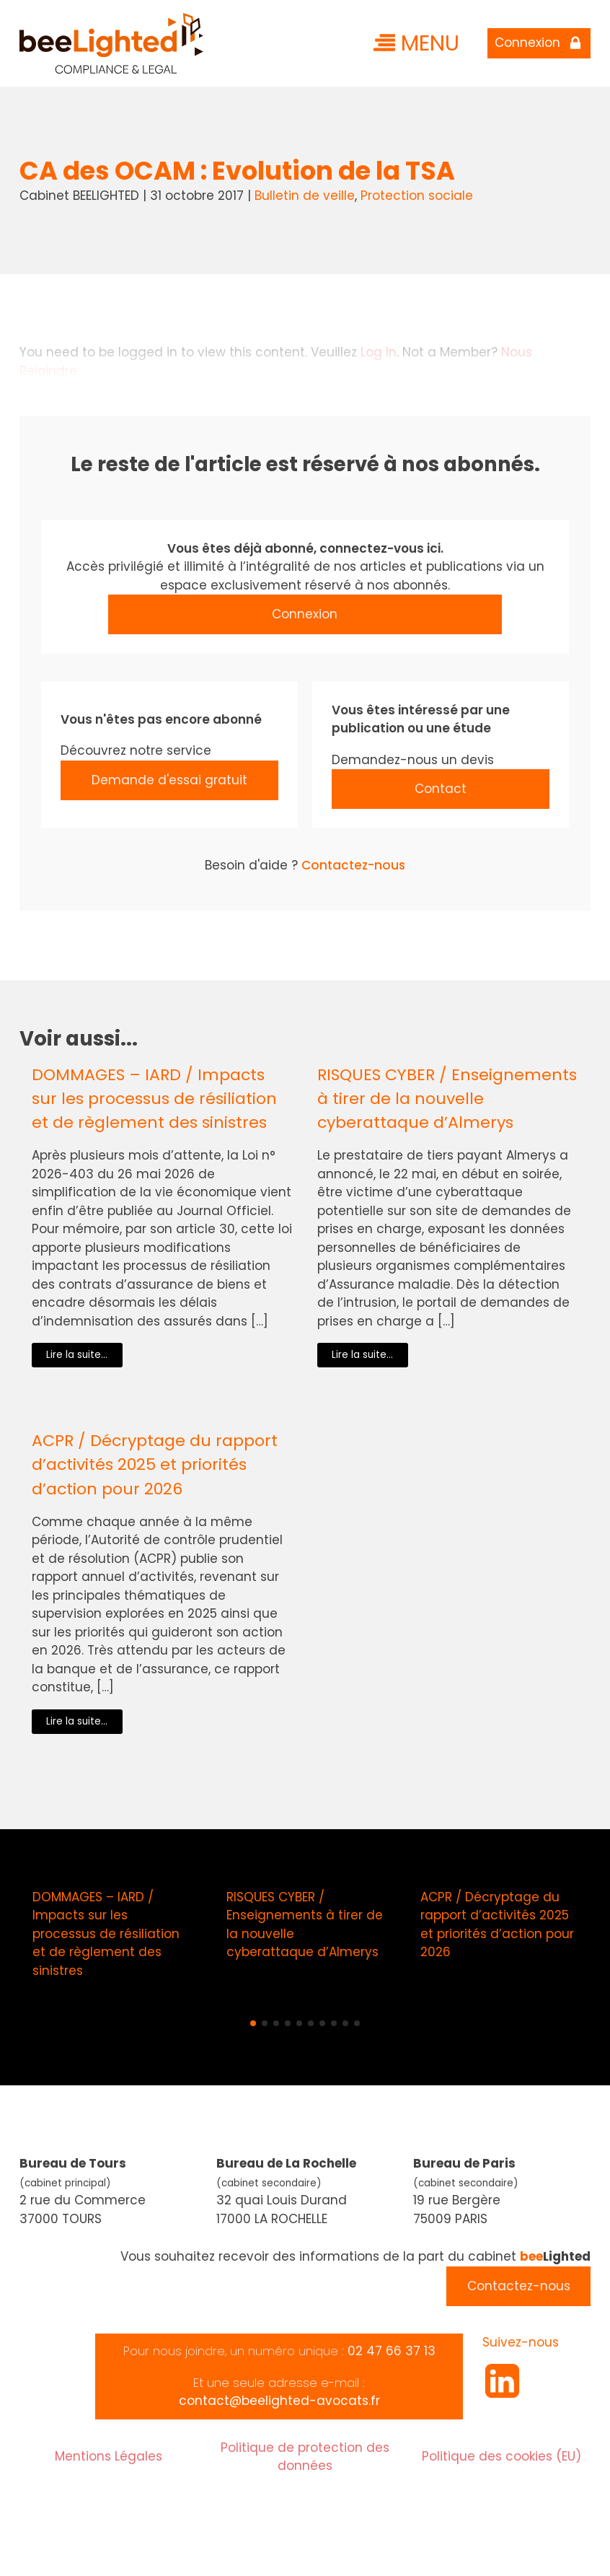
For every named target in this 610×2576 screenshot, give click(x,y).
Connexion (304, 614)
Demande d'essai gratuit (169, 780)
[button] (253, 2023)
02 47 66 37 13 (392, 2351)
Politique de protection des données (305, 2457)
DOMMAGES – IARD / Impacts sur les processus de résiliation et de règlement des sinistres (154, 1099)
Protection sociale (417, 195)
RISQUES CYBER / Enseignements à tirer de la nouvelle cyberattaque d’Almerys (447, 1099)
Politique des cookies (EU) (501, 2456)
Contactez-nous (353, 865)
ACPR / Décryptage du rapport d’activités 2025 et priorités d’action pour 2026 (155, 1464)
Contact (441, 788)
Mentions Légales (108, 2456)
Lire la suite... (76, 1355)
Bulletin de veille (305, 195)
